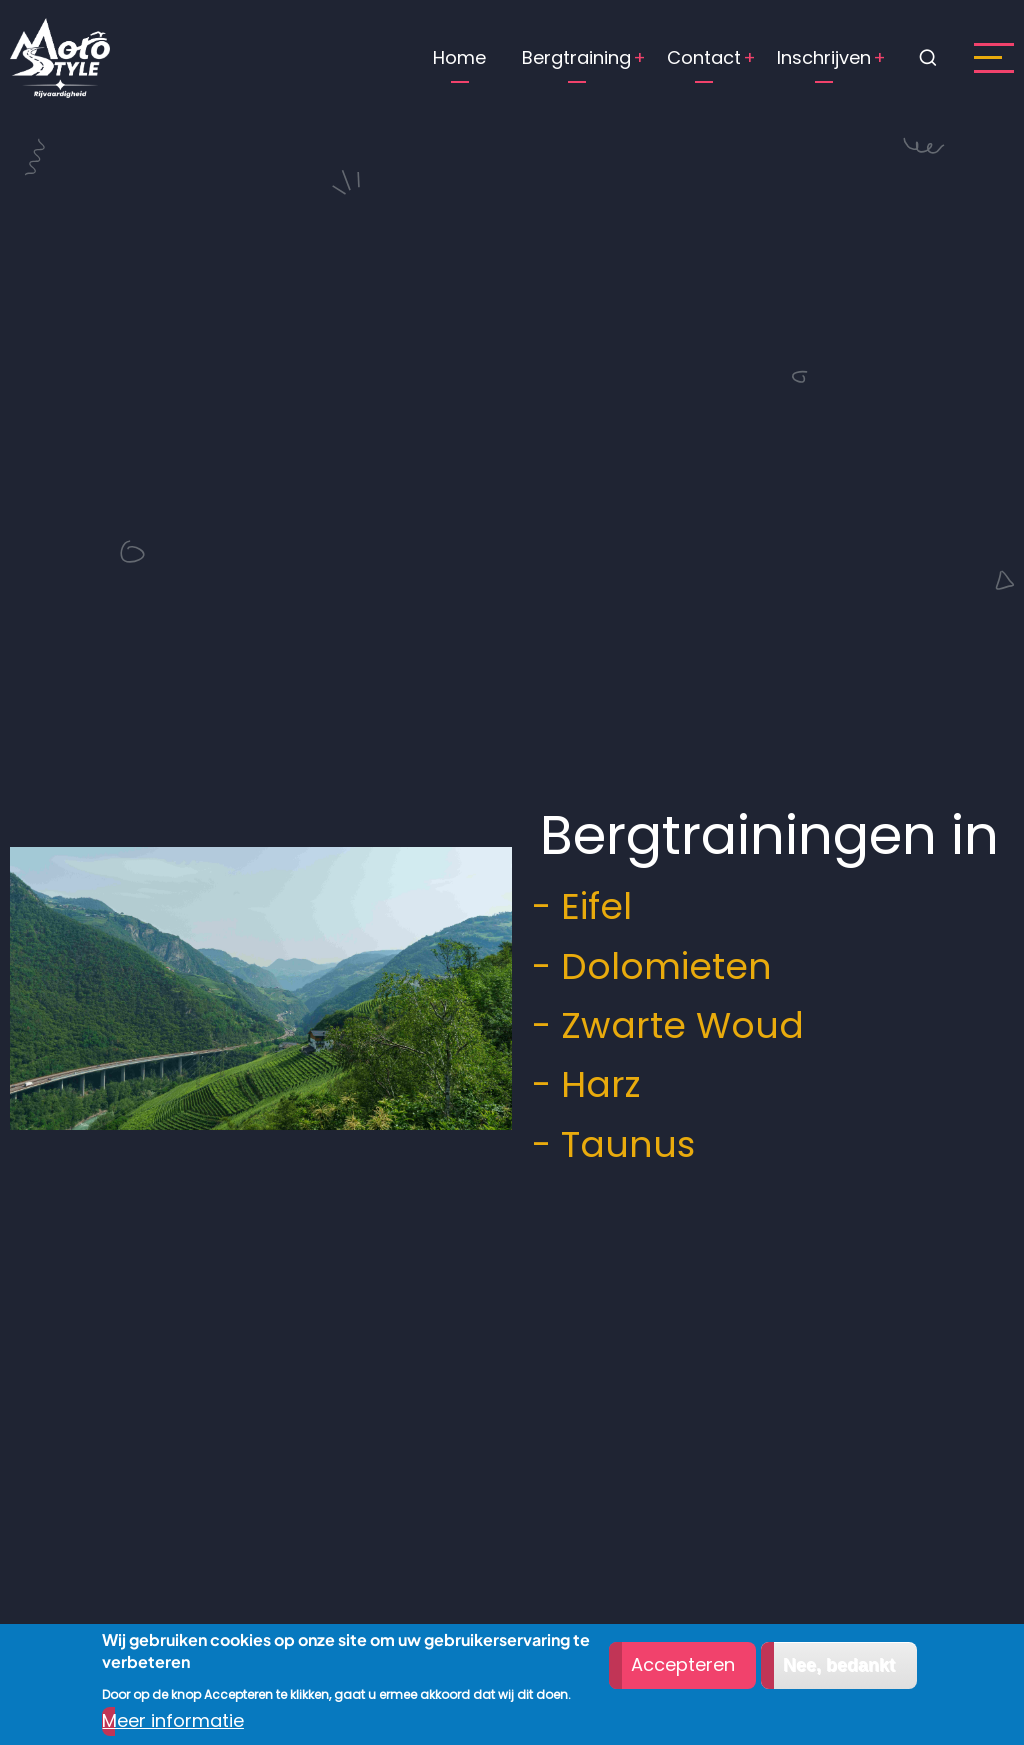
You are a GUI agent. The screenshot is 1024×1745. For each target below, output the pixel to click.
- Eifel (572, 906)
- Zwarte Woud (658, 1025)
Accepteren (683, 1664)
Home (459, 57)
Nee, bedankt (839, 1665)
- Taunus (603, 1144)
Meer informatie (173, 1720)
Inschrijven (824, 57)
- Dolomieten (642, 966)
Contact (704, 57)
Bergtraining (576, 57)
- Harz (576, 1084)
